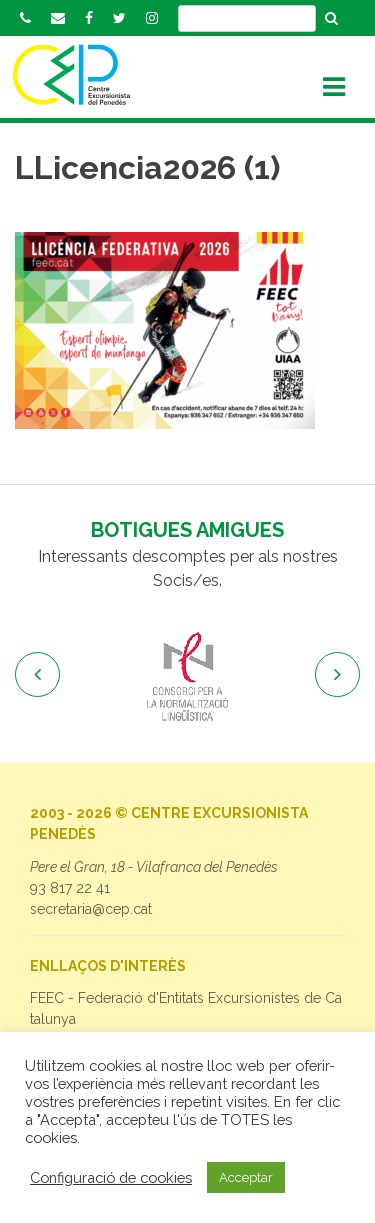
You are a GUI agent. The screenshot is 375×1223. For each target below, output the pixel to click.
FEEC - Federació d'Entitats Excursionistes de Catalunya (186, 1008)
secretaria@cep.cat (91, 909)
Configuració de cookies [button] (111, 1177)
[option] (187, 678)
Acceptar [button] (246, 1177)
